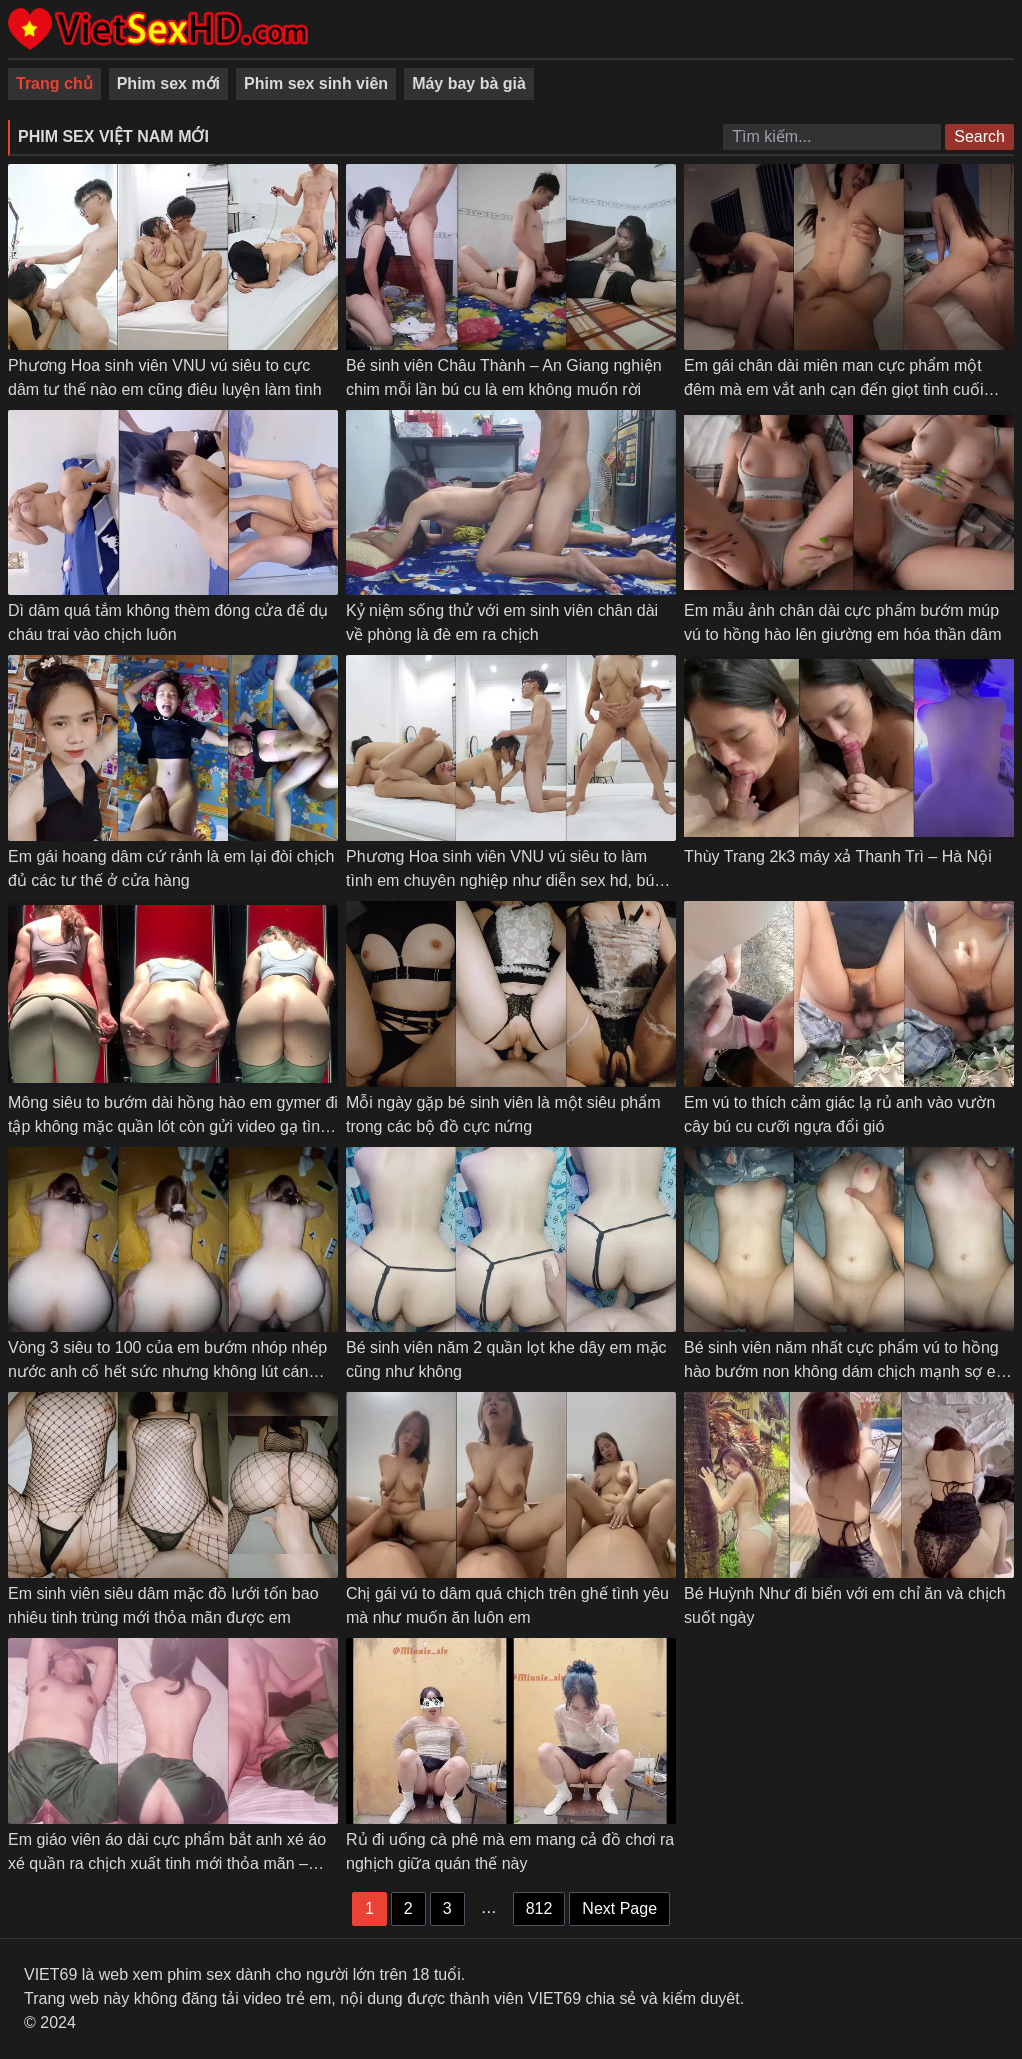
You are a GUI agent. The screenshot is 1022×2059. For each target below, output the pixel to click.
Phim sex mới (168, 83)
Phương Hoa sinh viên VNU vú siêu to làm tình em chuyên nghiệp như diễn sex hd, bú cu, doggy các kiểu (500, 880)
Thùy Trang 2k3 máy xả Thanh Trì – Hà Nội (838, 856)
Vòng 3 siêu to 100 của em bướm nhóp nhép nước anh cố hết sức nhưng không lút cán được (167, 1371)
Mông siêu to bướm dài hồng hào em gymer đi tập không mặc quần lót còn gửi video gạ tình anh (173, 1126)
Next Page (619, 1908)
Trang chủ (54, 83)
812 (539, 1908)
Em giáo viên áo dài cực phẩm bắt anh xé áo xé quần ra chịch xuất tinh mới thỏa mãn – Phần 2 (167, 1863)
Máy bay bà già (469, 83)
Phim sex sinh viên (316, 83)
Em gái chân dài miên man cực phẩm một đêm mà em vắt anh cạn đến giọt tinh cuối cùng (834, 389)
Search (979, 136)
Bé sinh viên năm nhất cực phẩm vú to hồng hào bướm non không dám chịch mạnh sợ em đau (846, 1371)
